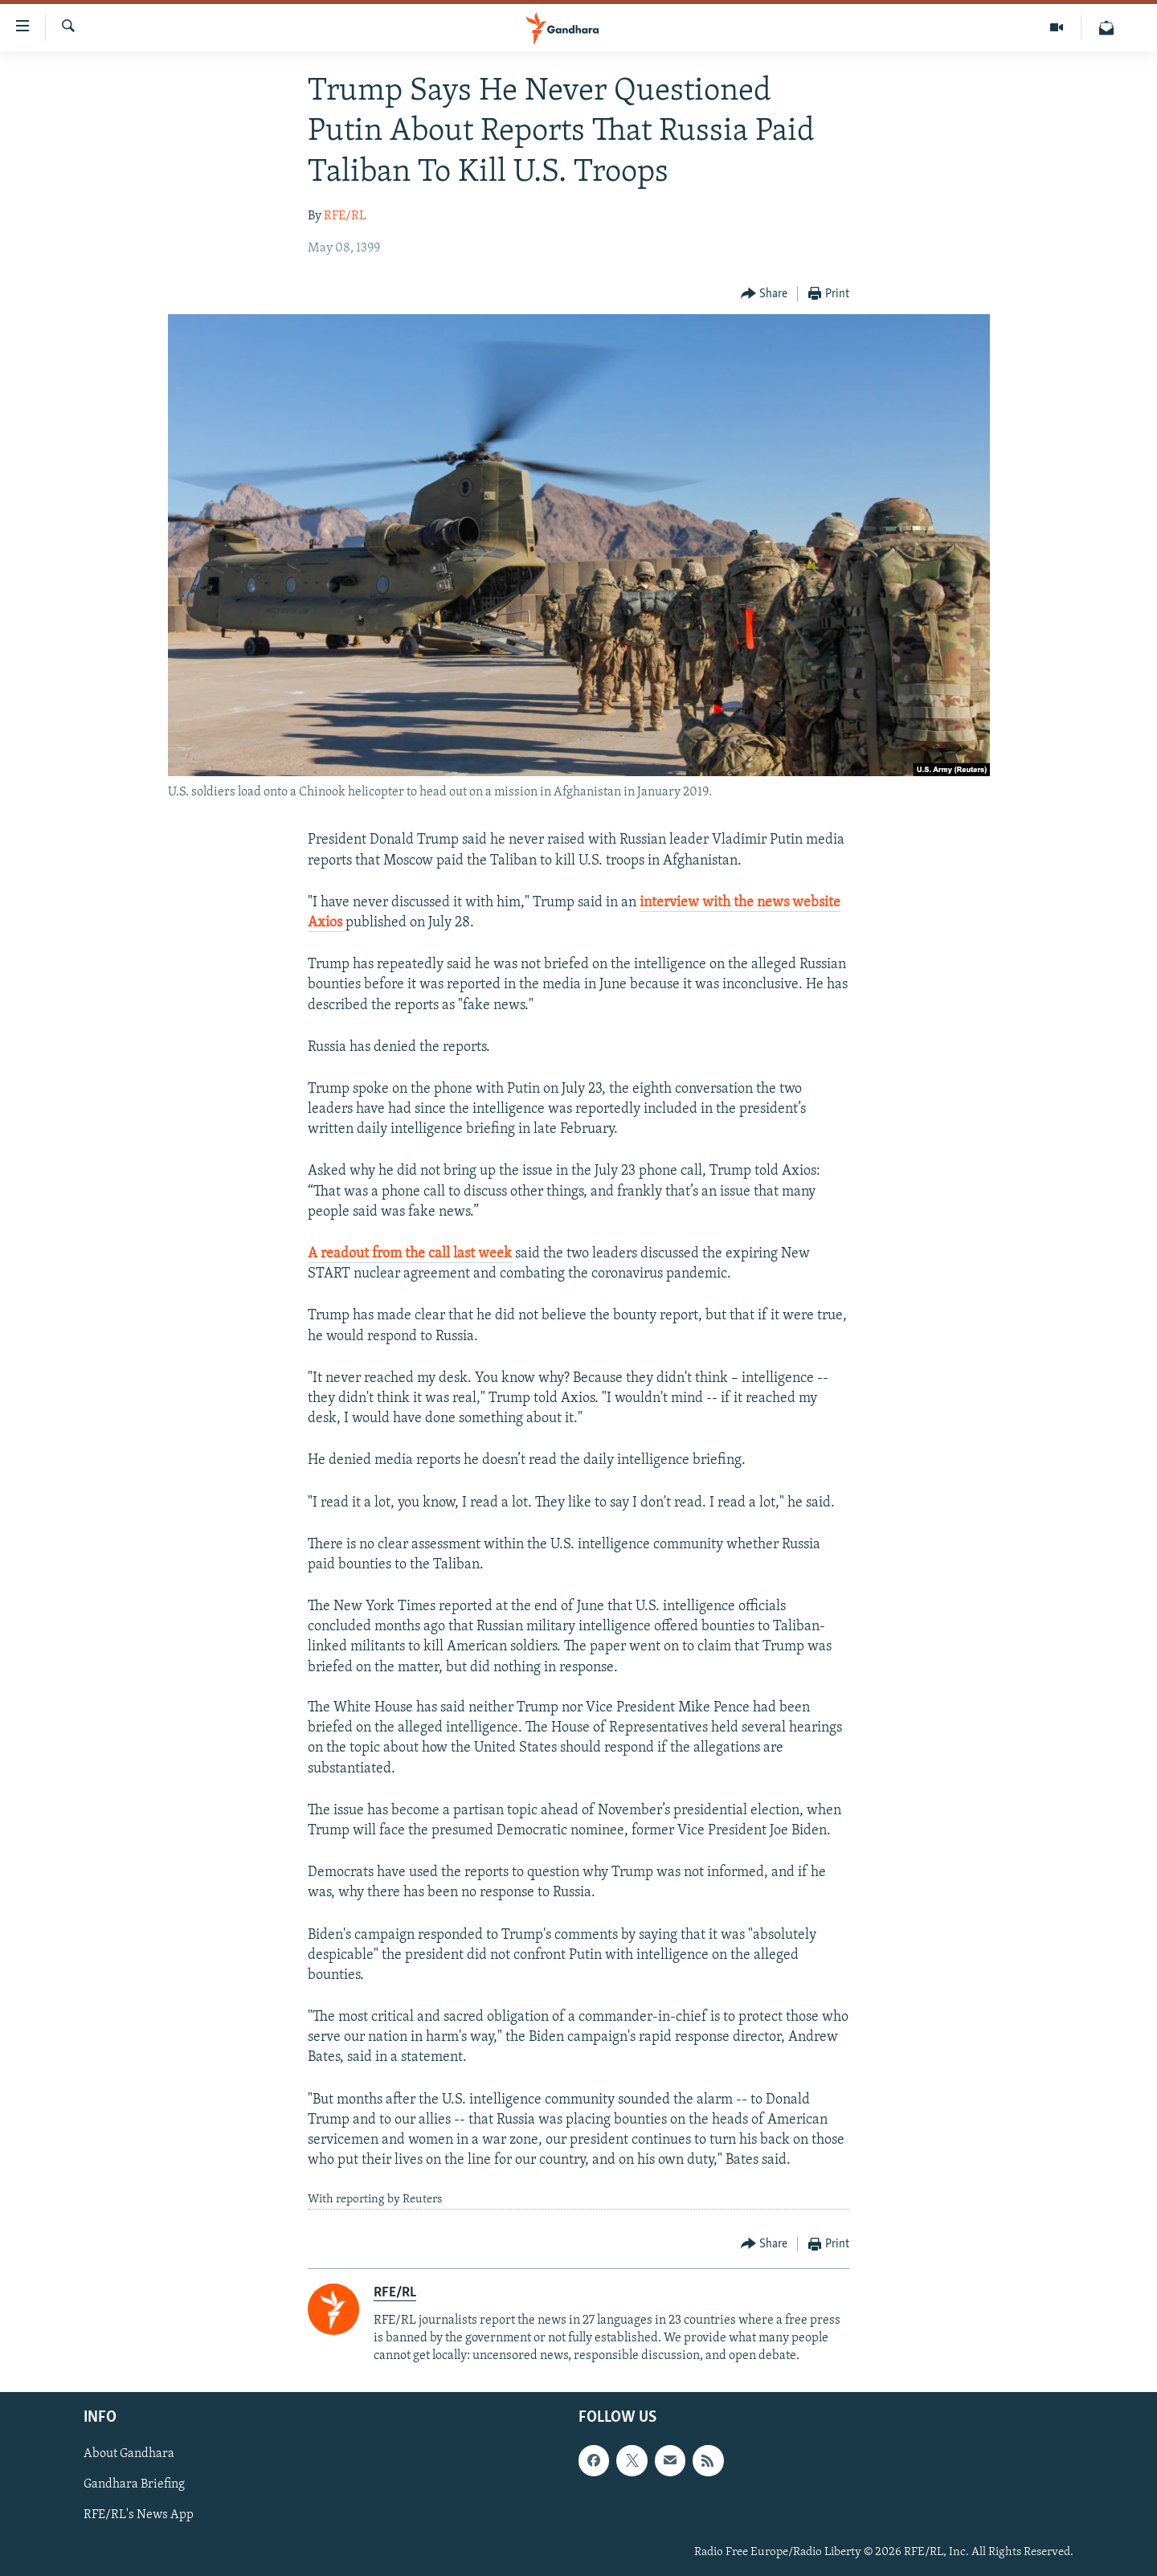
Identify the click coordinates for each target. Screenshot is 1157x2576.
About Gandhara (129, 2454)
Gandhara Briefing (134, 2485)
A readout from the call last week (410, 1253)
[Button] (764, 294)
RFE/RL (345, 216)
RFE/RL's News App (139, 2515)
